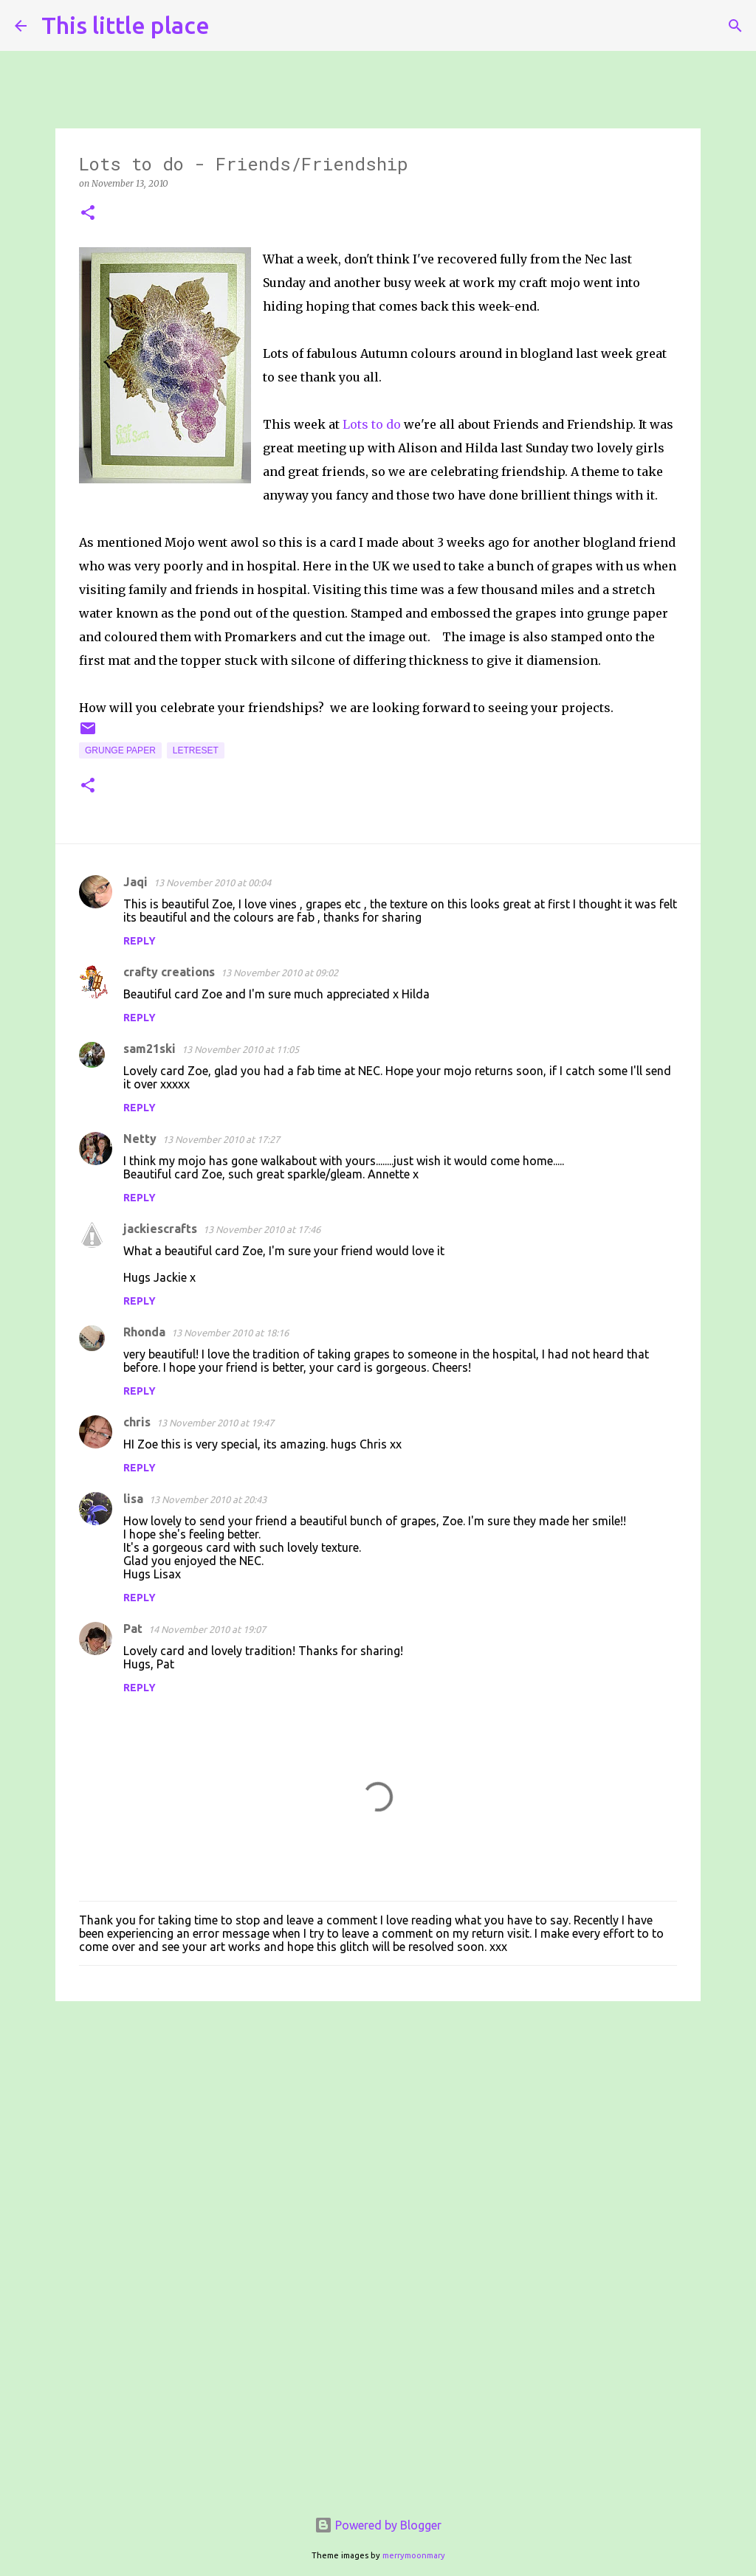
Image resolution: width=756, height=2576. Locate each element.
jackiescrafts (160, 1228)
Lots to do (372, 424)
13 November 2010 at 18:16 (230, 1332)
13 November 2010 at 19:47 (215, 1423)
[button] (88, 214)
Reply (139, 941)
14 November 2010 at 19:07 (207, 1629)
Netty (140, 1138)
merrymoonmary (413, 2555)
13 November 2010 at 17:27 (221, 1139)
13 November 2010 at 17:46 (261, 1229)
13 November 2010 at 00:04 (212, 882)
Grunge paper (120, 750)
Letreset (196, 750)
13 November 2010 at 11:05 (240, 1049)
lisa (133, 1498)
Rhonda (144, 1332)
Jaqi (135, 881)
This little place (125, 25)
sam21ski (149, 1048)
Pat (132, 1628)
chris (137, 1422)
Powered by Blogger (378, 2525)
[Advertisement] (378, 2126)
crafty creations (169, 971)
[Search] (230, 26)
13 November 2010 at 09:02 (279, 972)
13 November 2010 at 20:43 (208, 1499)
